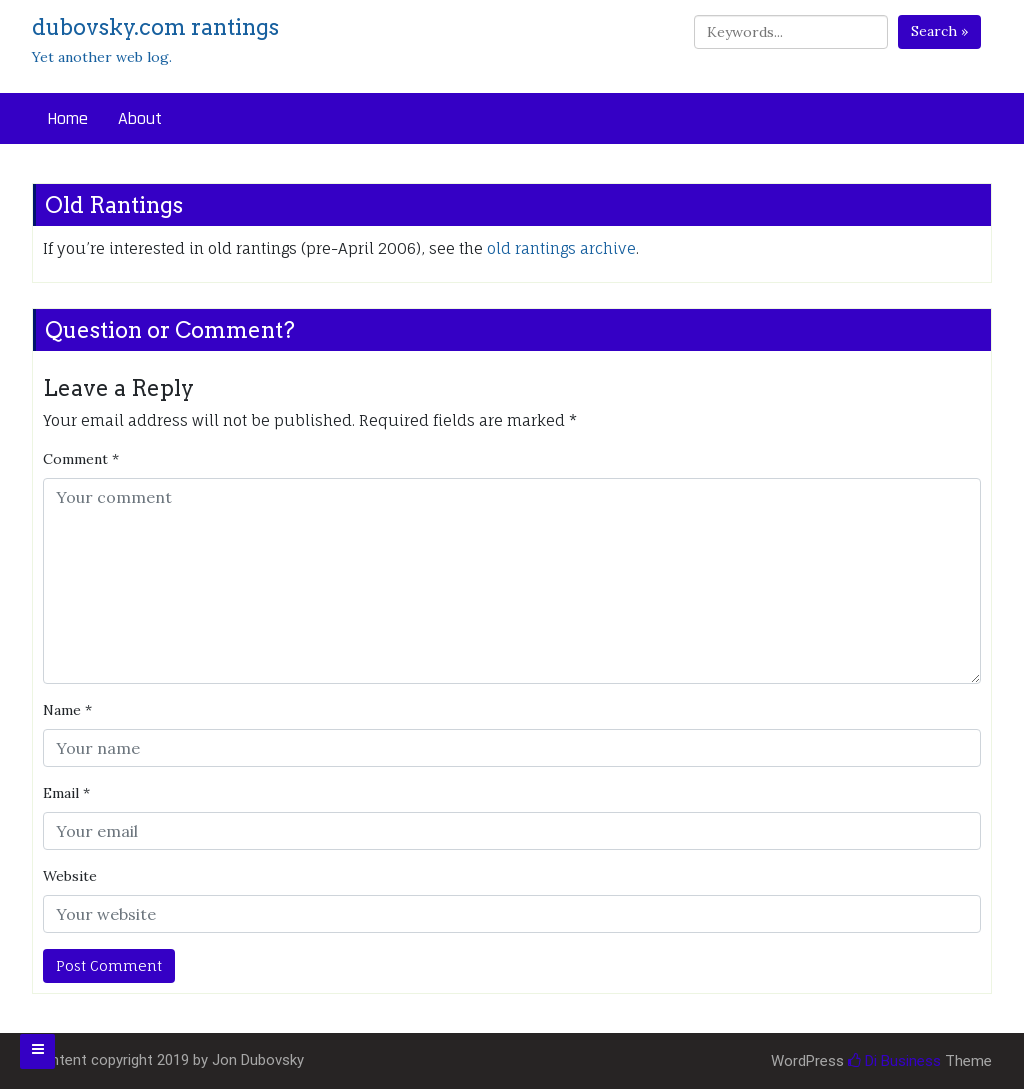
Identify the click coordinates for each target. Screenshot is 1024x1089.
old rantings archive (561, 248)
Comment (81, 459)
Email (66, 793)
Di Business (894, 1061)
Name (67, 710)
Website (70, 876)
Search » (939, 31)
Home (67, 118)
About (140, 118)
